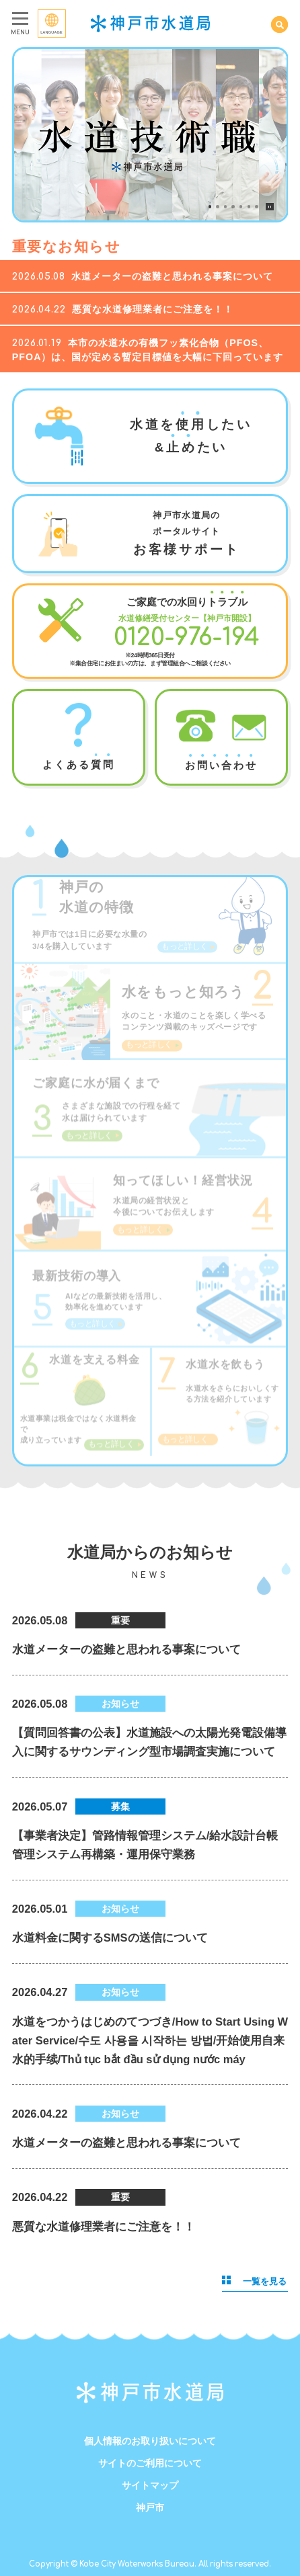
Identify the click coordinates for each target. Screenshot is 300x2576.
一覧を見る (254, 2281)
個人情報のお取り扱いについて (150, 2441)
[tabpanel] (150, 134)
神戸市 (150, 2507)
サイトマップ (150, 2485)
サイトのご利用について (150, 2463)
